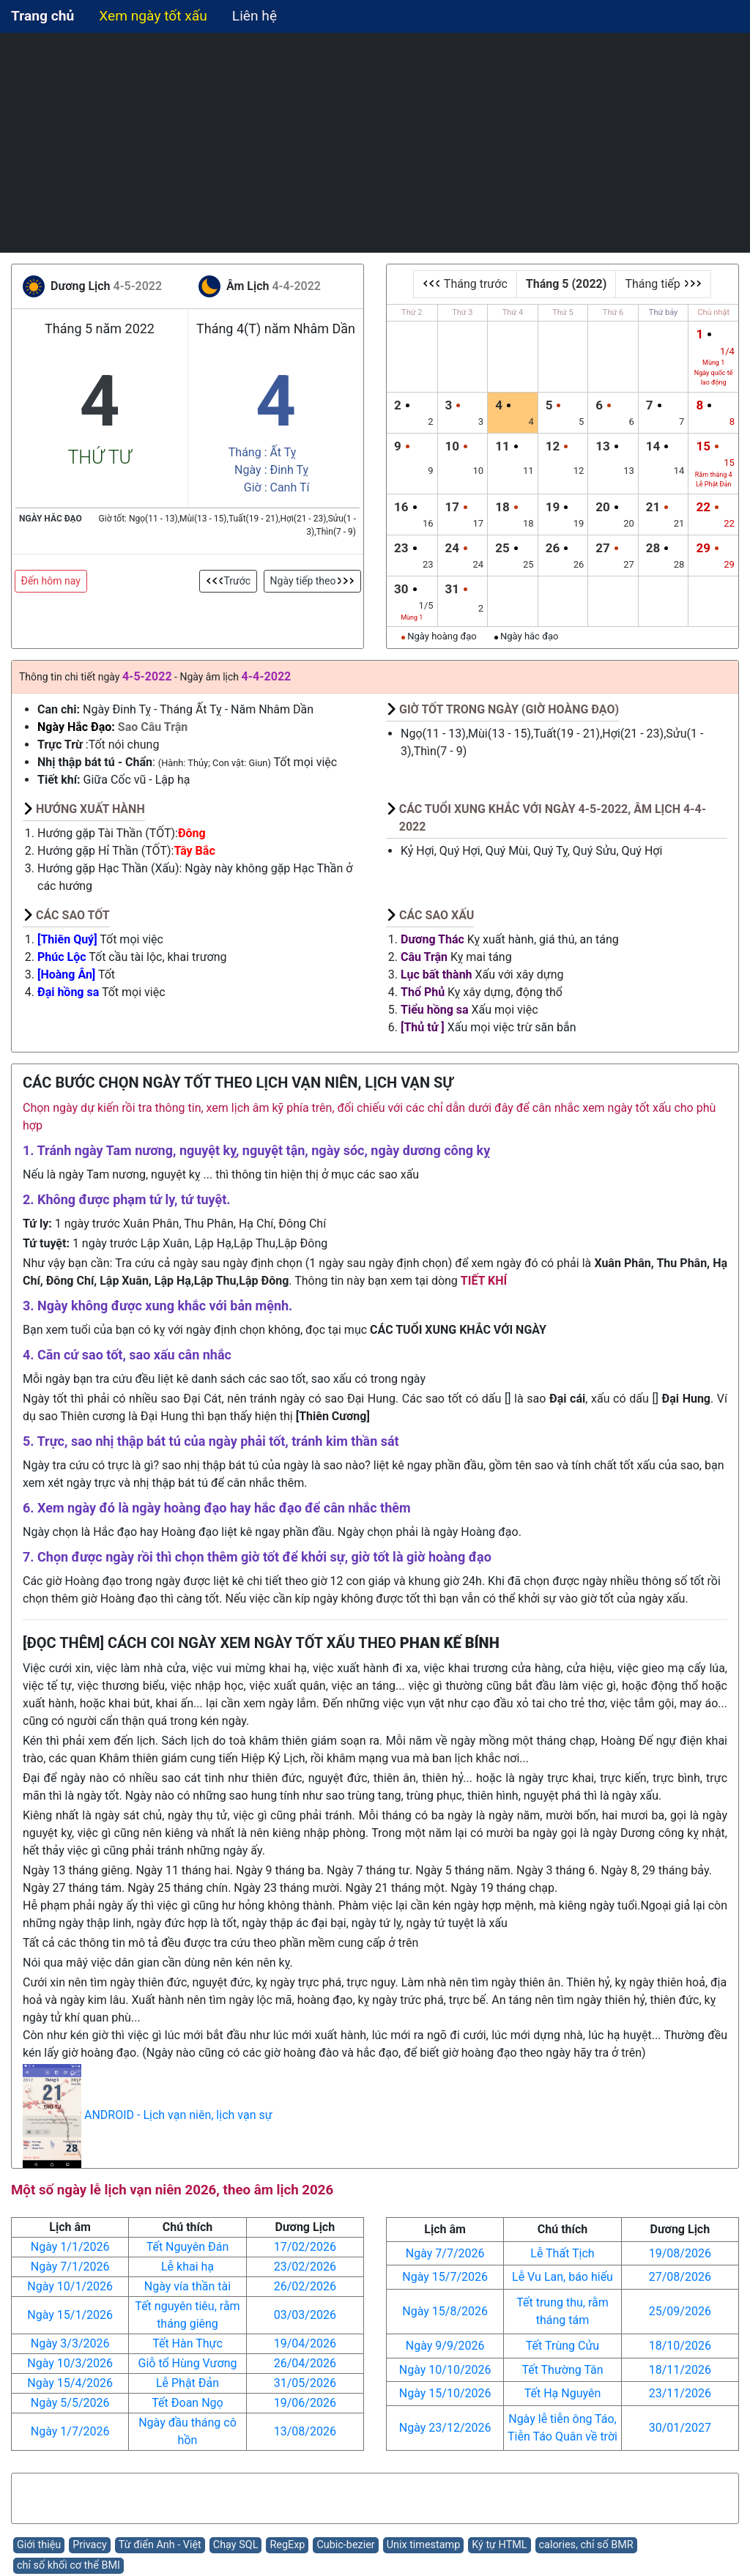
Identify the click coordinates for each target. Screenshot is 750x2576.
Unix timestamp (424, 2545)
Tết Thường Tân (562, 2370)
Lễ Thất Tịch (562, 2253)
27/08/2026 (680, 2277)
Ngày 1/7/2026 (70, 2431)
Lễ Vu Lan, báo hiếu (562, 2277)
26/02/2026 (305, 2286)
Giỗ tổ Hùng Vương (187, 2363)
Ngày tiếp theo (312, 581)
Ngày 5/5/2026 (70, 2403)
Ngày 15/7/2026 (445, 2277)
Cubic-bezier (345, 2545)
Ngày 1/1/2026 (70, 2247)
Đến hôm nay (51, 581)
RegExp (287, 2545)
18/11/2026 (680, 2370)
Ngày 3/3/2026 (70, 2343)
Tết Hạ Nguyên (562, 2393)
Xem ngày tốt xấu (153, 15)
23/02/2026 (305, 2267)
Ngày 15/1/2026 (70, 2315)
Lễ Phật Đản (187, 2383)
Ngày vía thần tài (187, 2286)
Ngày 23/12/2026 (445, 2428)
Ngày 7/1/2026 (70, 2267)
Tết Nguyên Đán (187, 2247)
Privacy (90, 2545)
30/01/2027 (680, 2428)
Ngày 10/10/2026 (445, 2370)
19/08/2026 (680, 2253)
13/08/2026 (305, 2431)
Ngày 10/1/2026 (70, 2286)
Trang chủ (42, 15)
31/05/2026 (305, 2383)
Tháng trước (465, 284)
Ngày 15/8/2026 (445, 2311)
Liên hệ (254, 15)
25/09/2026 (680, 2311)
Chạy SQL (236, 2545)
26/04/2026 (305, 2363)
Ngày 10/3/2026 (70, 2363)
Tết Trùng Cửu (562, 2346)
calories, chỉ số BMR (586, 2545)
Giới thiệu (39, 2545)
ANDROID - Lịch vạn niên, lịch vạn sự (178, 2116)
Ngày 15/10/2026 (445, 2393)
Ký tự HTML (499, 2545)
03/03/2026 (305, 2315)
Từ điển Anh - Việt (160, 2545)
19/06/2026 (305, 2403)
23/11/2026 (680, 2393)
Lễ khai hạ (187, 2267)
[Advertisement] (375, 142)
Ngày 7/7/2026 (445, 2253)
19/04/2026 (305, 2343)
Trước (228, 581)
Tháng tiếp (663, 284)
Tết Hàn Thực (187, 2343)
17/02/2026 (305, 2247)
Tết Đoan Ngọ (187, 2403)
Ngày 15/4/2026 (70, 2383)
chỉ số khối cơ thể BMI (68, 2565)
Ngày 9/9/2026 (445, 2346)
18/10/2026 (680, 2346)
